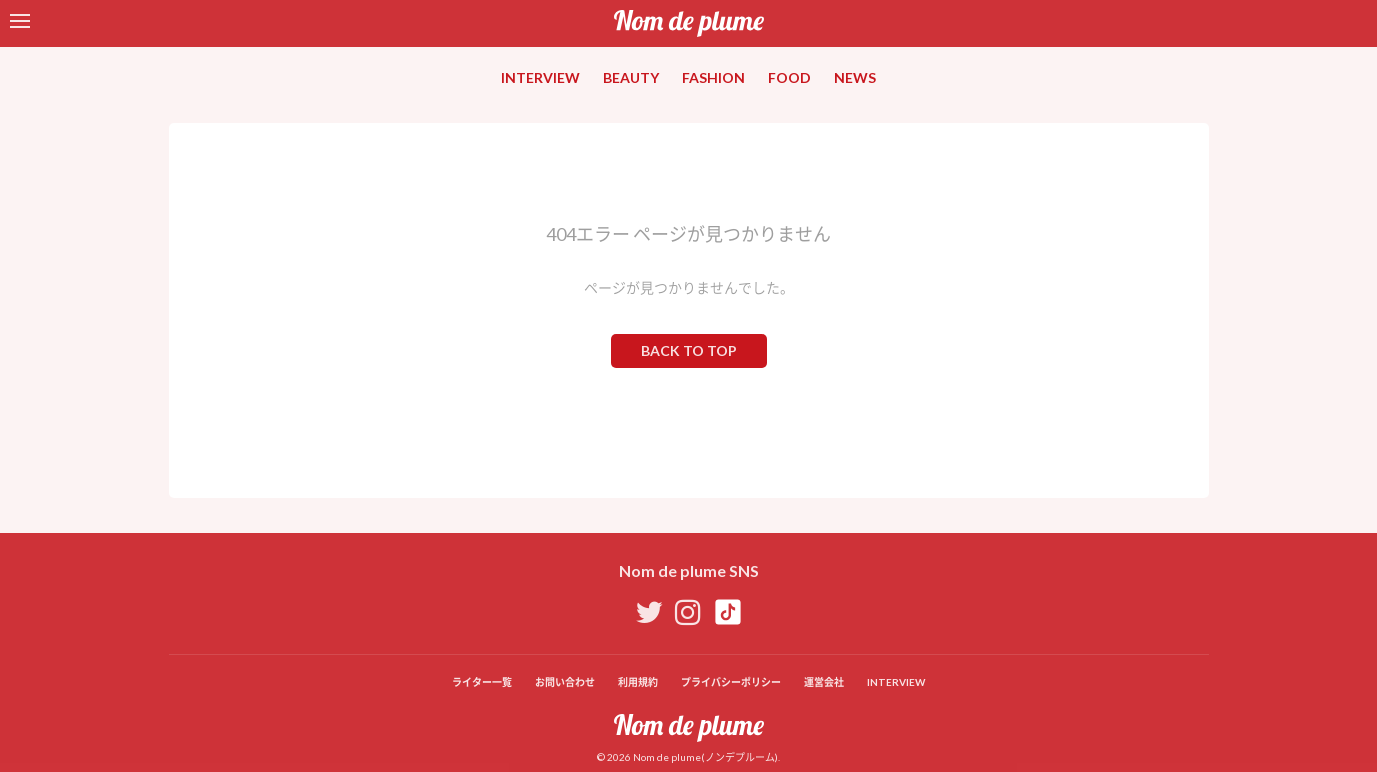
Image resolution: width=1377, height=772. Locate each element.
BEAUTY (631, 77)
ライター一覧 (482, 682)
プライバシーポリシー (731, 682)
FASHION (713, 77)
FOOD (789, 77)
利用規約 (638, 682)
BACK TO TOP (689, 350)
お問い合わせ (565, 682)
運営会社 (824, 682)
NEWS (855, 77)
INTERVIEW (540, 77)
